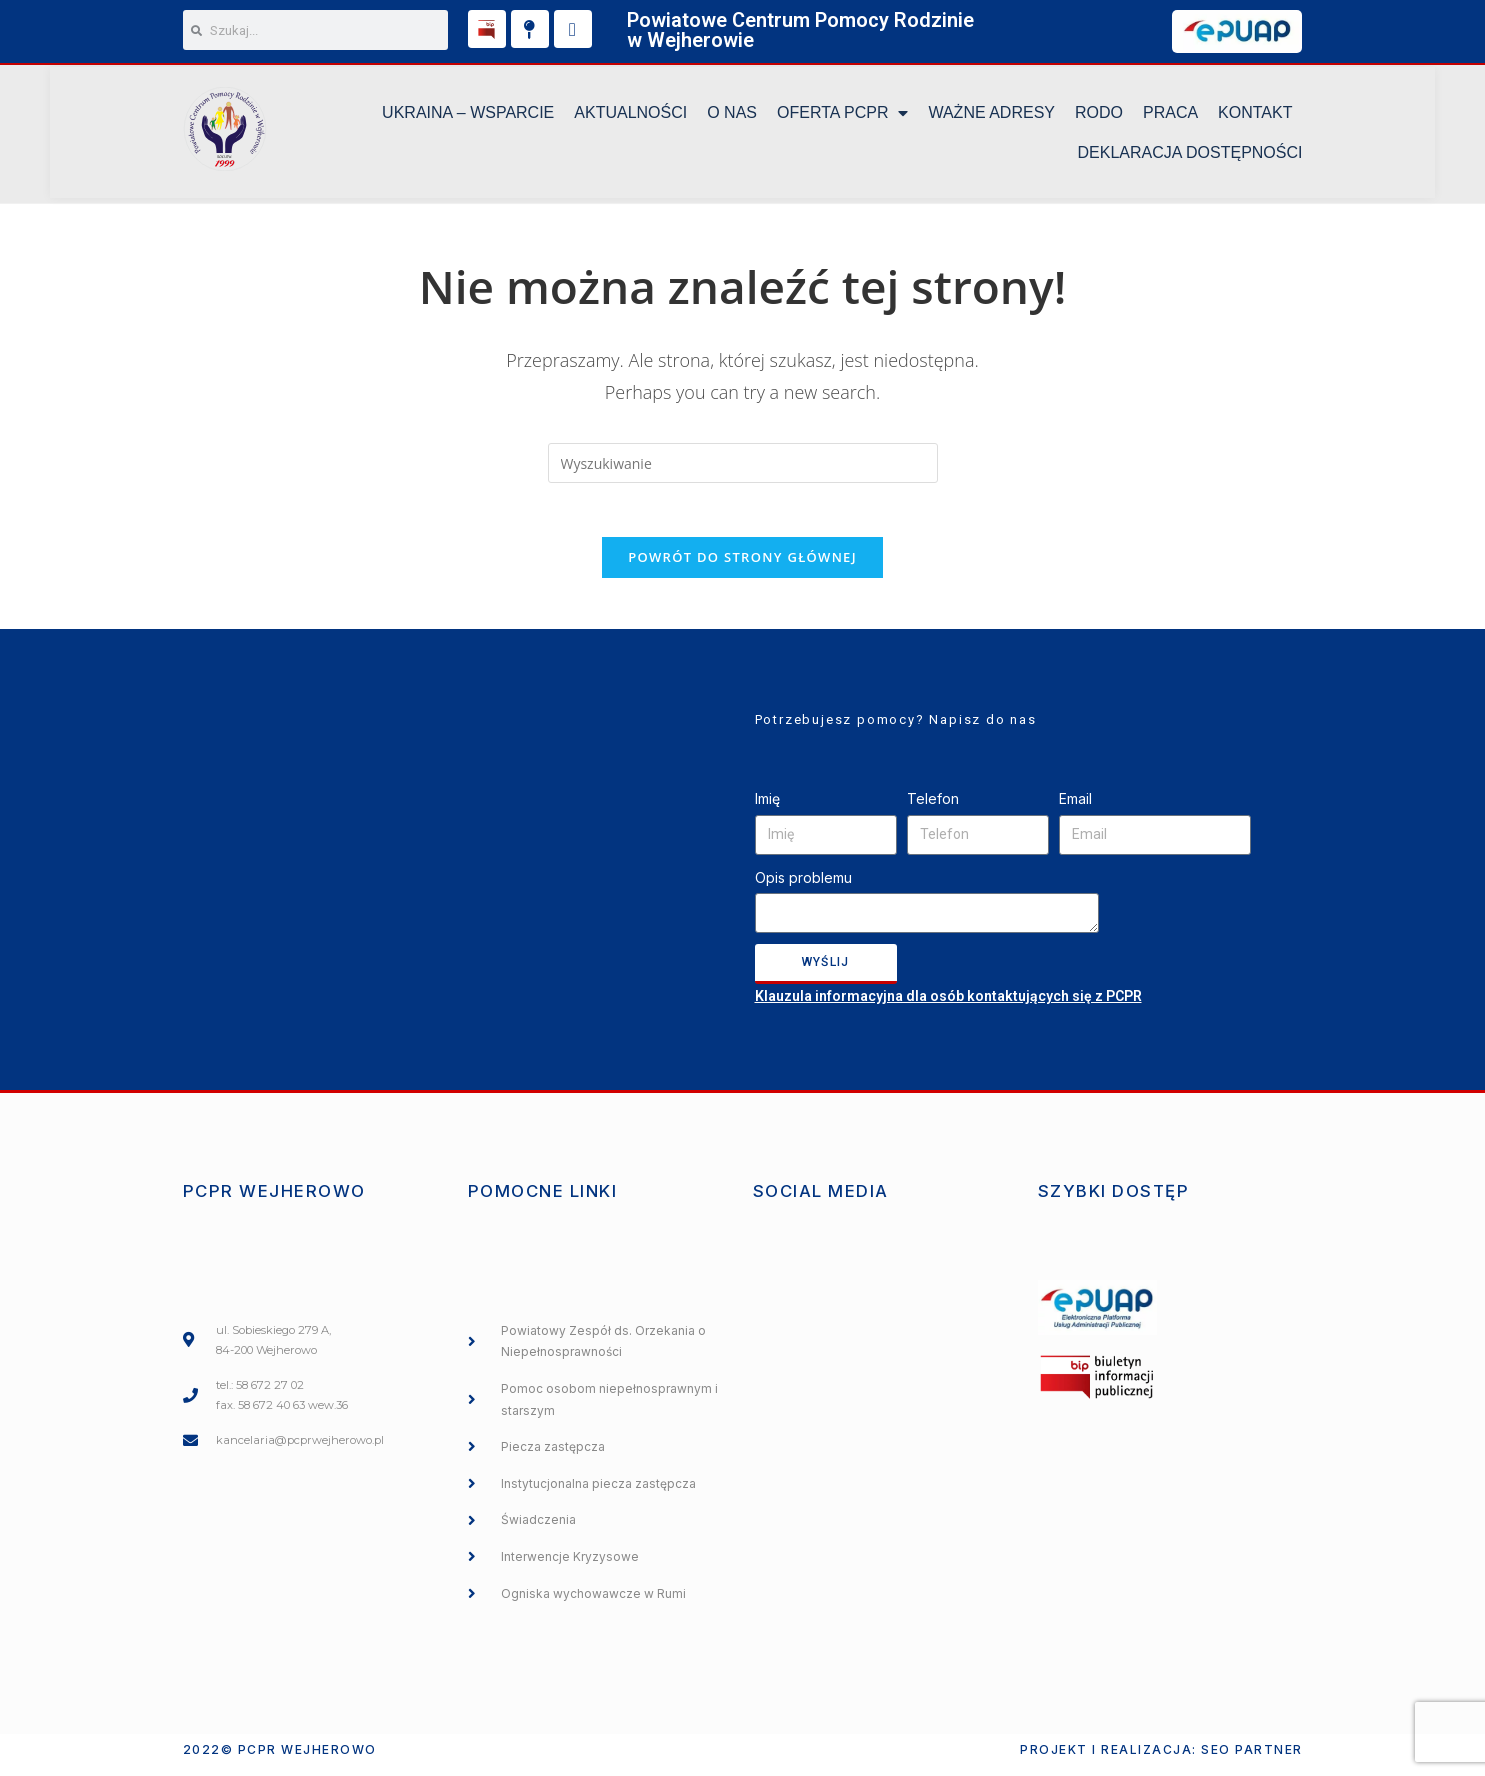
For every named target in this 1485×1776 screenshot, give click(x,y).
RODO (1099, 115)
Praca (1170, 115)
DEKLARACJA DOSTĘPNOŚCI (1190, 155)
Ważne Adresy (991, 115)
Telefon (933, 809)
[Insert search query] (743, 467)
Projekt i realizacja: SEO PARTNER (1161, 1759)
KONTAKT (1255, 115)
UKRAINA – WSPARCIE (468, 115)
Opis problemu (803, 887)
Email (1075, 809)
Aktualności (630, 115)
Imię (767, 809)
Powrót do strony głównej (742, 568)
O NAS (732, 115)
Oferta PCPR (842, 116)
